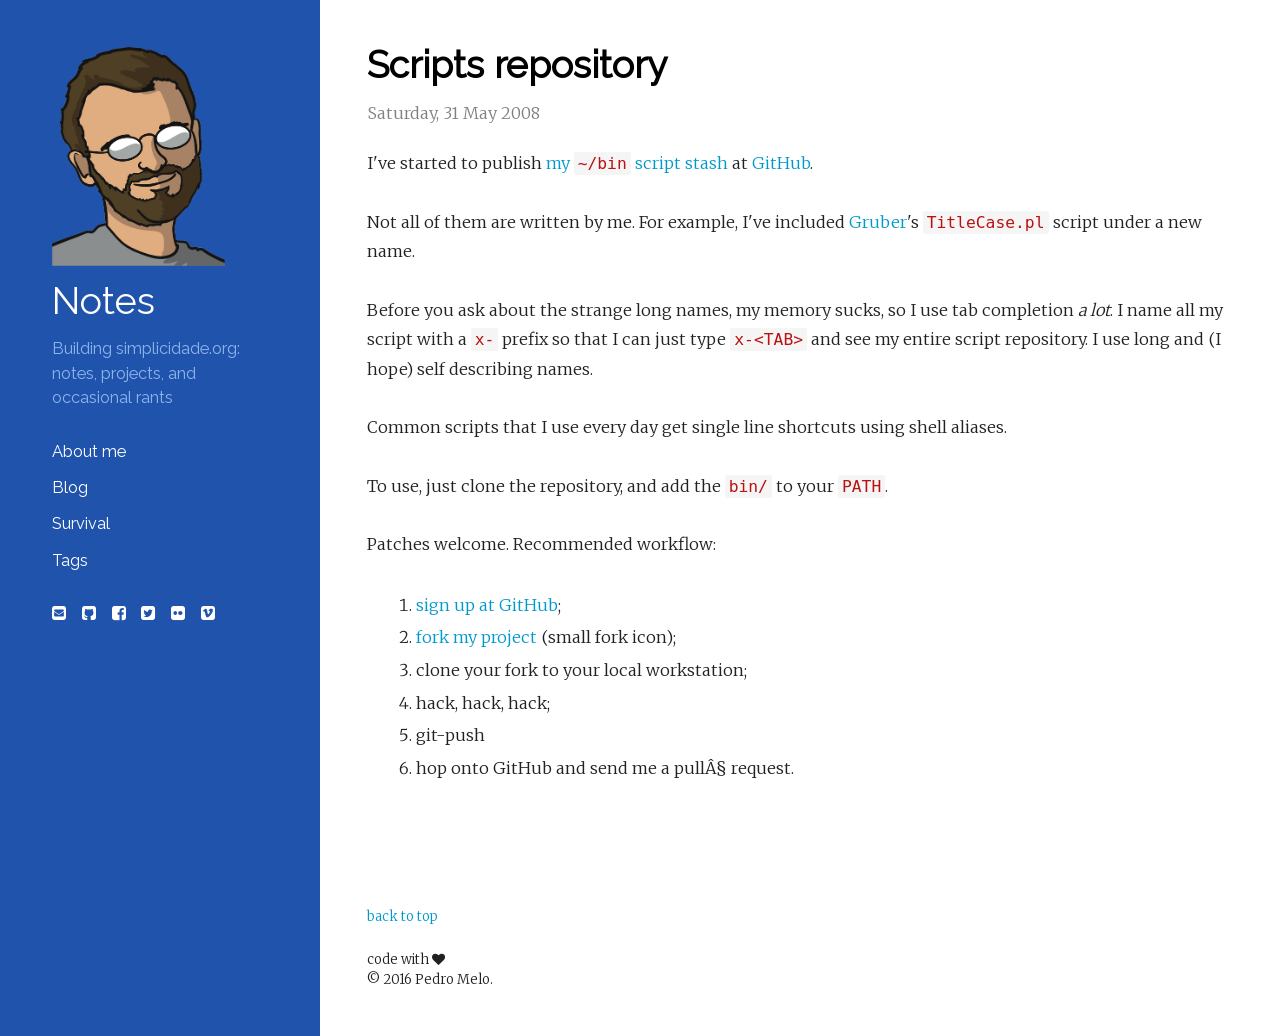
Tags (70, 560)
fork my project (476, 637)
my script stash (637, 163)
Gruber (878, 222)
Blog (70, 487)
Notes (103, 301)
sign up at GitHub (487, 605)
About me (89, 451)
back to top (402, 916)
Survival (81, 523)
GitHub (781, 163)
